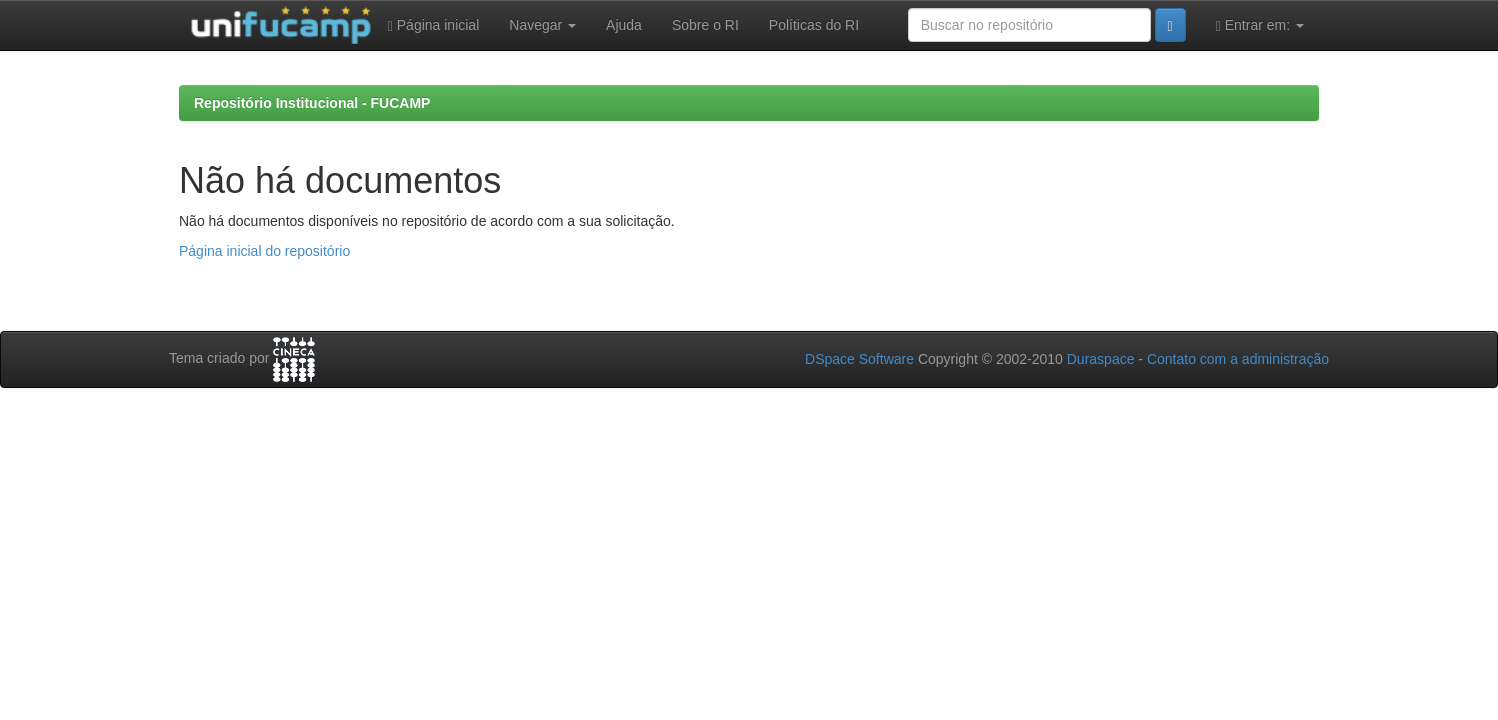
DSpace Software (859, 359)
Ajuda (624, 25)
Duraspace (1101, 359)
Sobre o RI (705, 25)
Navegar (542, 25)
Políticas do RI (814, 25)
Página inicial (434, 25)
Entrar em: (1260, 25)
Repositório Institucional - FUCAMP (312, 103)
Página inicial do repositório (264, 251)
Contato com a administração (1238, 359)
